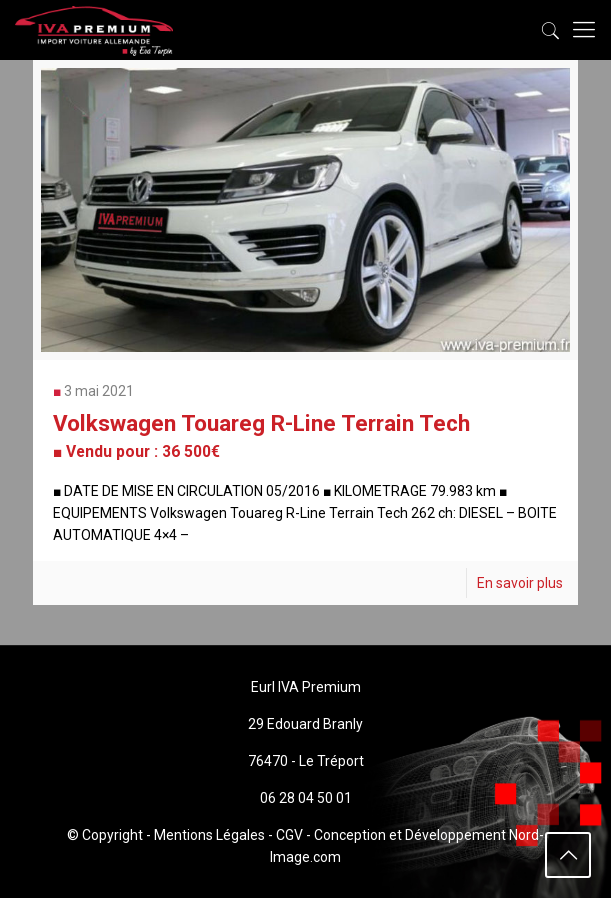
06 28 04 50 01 (306, 798)
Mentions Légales (209, 835)
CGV (289, 835)
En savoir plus (520, 583)
